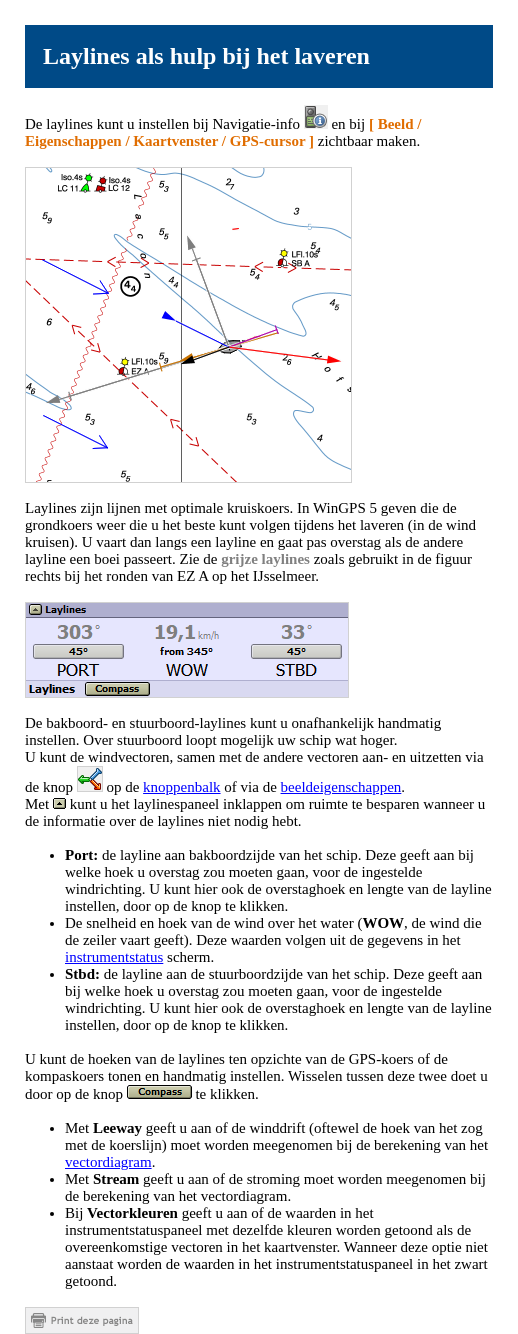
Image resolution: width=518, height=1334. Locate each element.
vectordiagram (108, 1162)
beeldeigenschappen (341, 787)
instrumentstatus (114, 957)
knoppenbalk (181, 787)
